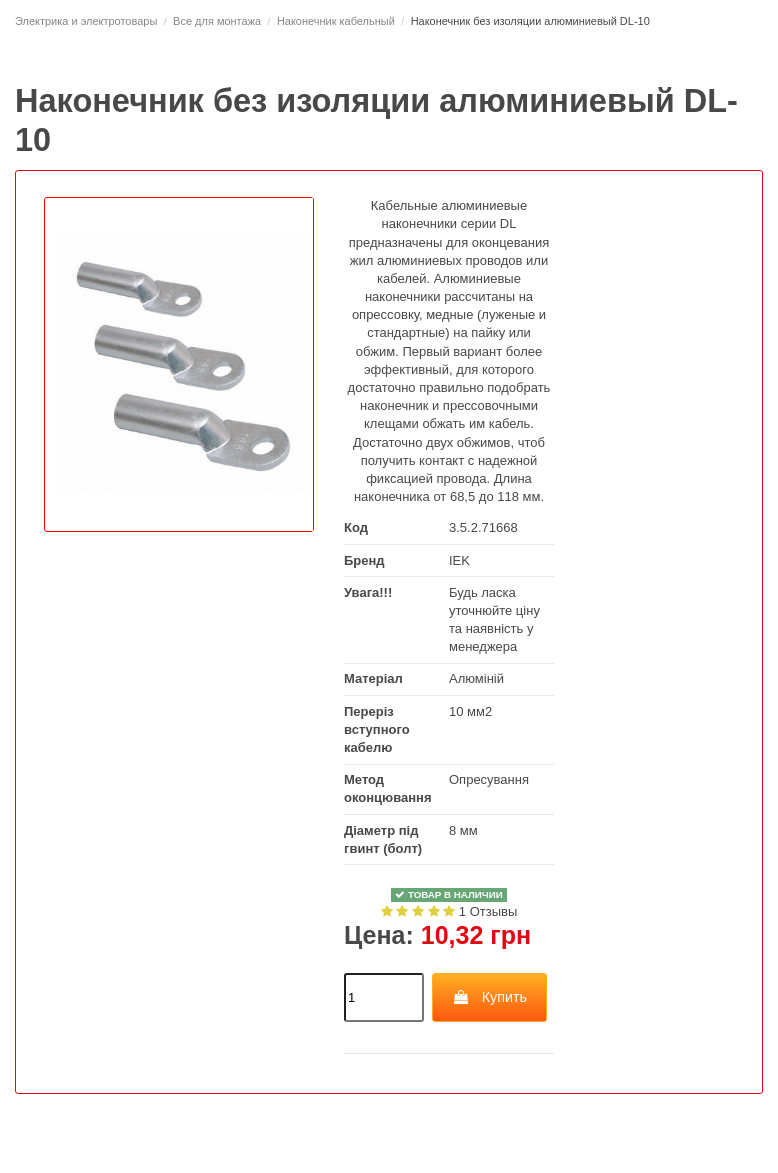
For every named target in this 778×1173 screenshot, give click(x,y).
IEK (459, 560)
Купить (489, 997)
